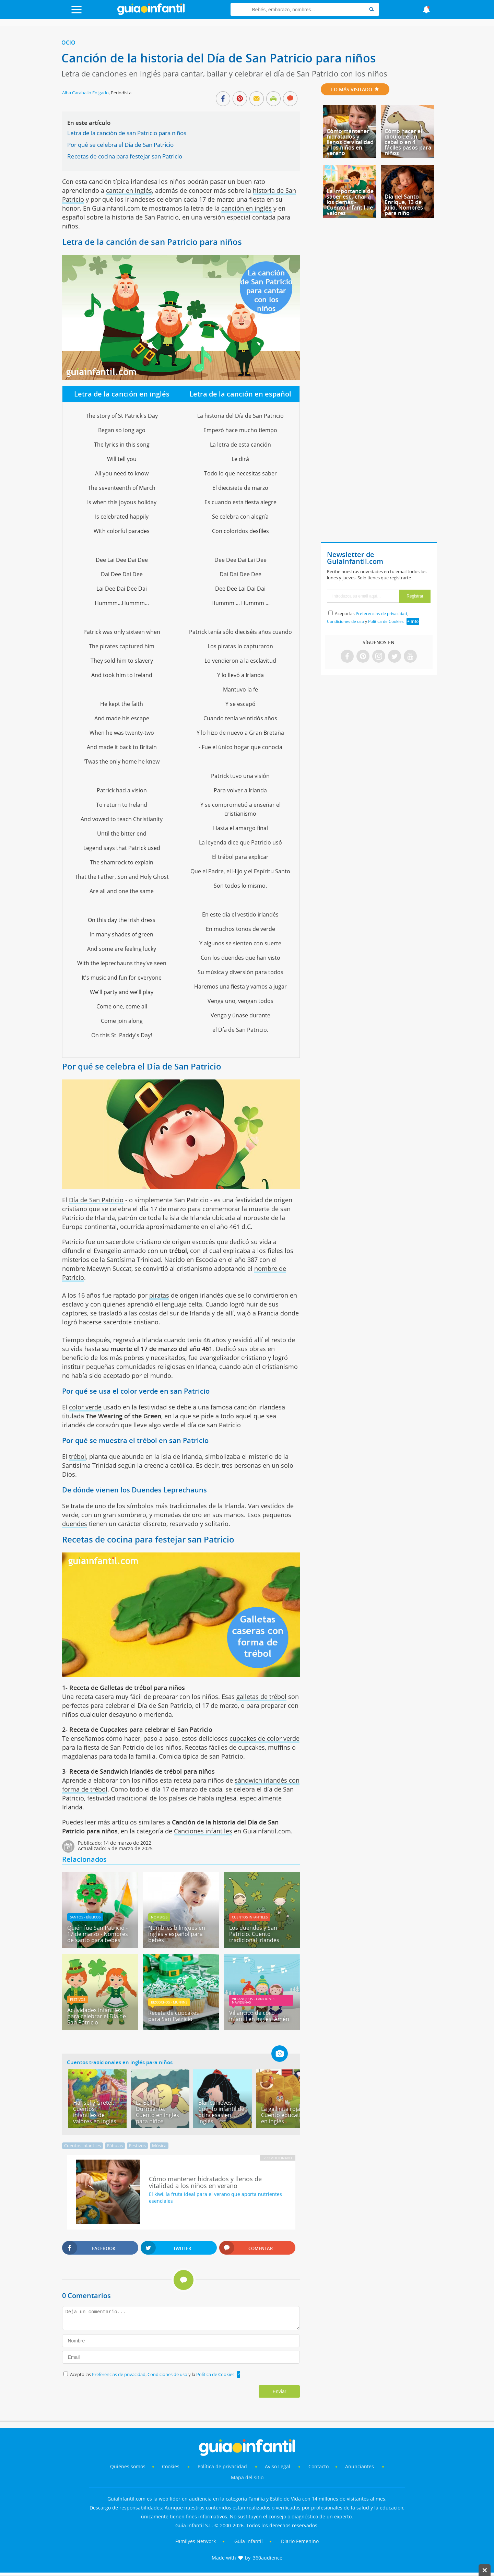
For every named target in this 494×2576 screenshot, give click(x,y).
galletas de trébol (261, 1696)
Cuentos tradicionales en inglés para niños (120, 2062)
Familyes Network (195, 2541)
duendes (74, 1524)
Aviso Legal (277, 2466)
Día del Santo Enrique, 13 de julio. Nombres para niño (404, 205)
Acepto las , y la (152, 2374)
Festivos (77, 1999)
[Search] (371, 9)
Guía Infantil (248, 2541)
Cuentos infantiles (250, 1917)
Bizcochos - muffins (169, 2002)
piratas (159, 1295)
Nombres (159, 1917)
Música (159, 2145)
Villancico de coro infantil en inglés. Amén (259, 2016)
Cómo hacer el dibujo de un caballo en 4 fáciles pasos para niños (408, 142)
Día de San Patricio (96, 1200)
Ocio (68, 42)
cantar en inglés (129, 190)
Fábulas (115, 2145)
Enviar (279, 2391)
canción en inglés (246, 208)
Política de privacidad (223, 2466)
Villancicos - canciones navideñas (253, 2000)
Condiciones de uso (168, 2374)
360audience (267, 2557)
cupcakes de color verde (264, 1738)
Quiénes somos (127, 2466)
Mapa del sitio (247, 2477)
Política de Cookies (215, 2374)
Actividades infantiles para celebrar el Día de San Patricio (96, 2016)
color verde (85, 1407)
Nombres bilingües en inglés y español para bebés (176, 1934)
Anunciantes (359, 2466)
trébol (77, 1456)
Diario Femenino (300, 2541)
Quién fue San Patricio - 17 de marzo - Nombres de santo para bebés (97, 1934)
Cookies (171, 2466)
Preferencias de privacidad (118, 2374)
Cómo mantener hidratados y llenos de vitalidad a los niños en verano (350, 142)
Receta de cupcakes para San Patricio (173, 2016)
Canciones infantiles (203, 1831)
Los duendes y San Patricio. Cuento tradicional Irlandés (254, 1934)
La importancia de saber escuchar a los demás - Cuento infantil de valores (350, 202)
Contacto (318, 2466)
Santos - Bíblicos (85, 1917)
